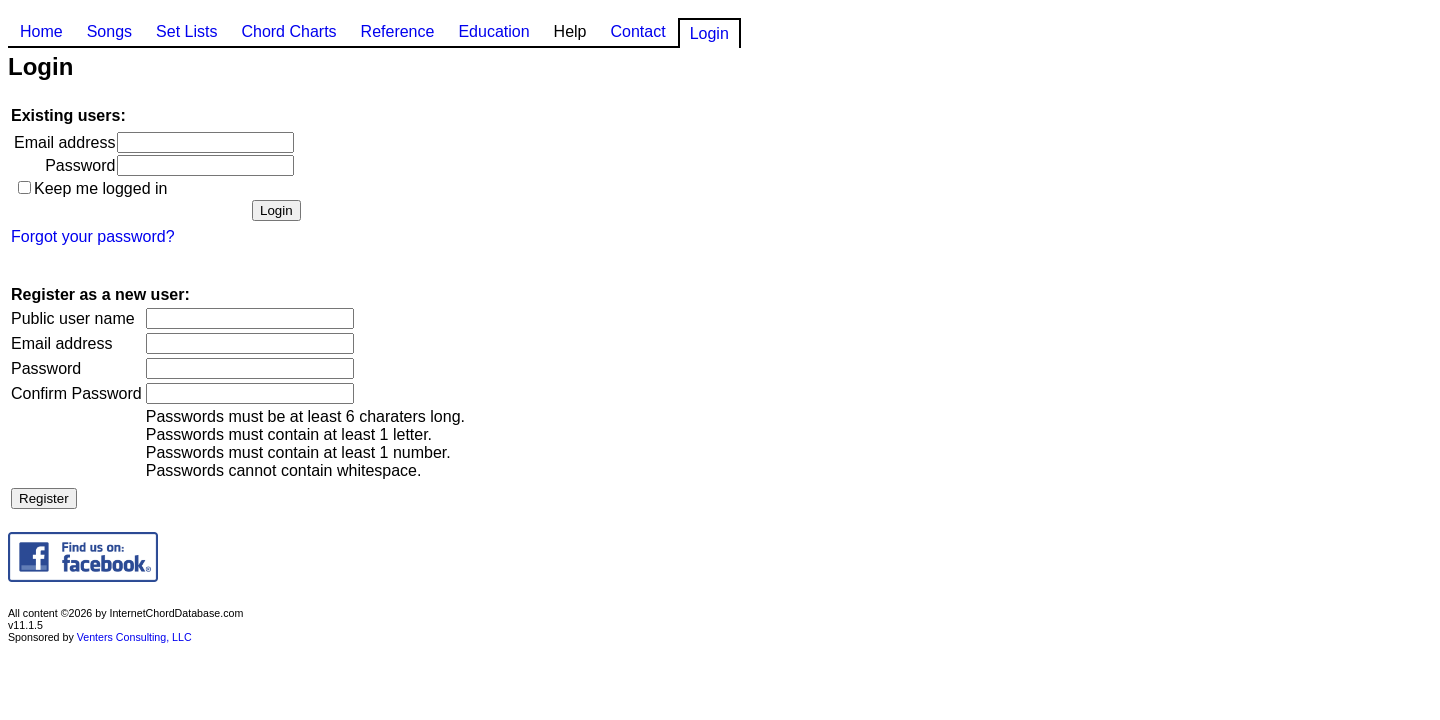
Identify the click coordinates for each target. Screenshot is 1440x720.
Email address (64, 142)
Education (493, 31)
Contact (637, 31)
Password (80, 165)
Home (41, 31)
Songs (109, 31)
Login (709, 33)
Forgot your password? (93, 236)
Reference (398, 31)
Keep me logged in (100, 188)
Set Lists (186, 31)
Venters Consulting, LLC (134, 637)
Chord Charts (288, 31)
